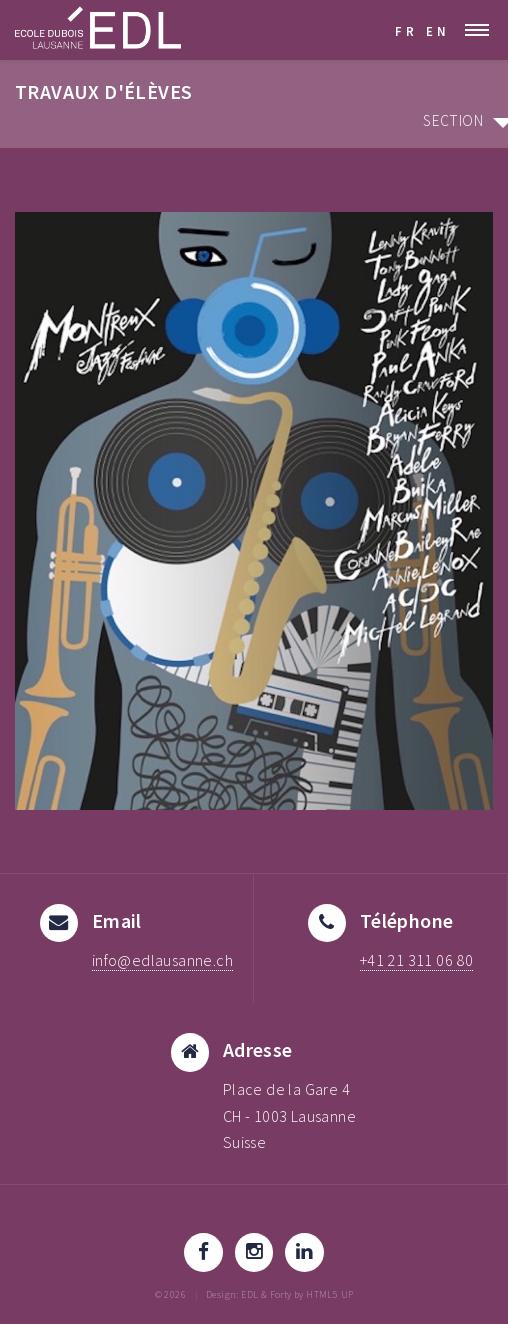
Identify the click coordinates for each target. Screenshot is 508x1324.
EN (438, 31)
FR (406, 31)
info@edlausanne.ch (162, 961)
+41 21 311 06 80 (416, 961)
